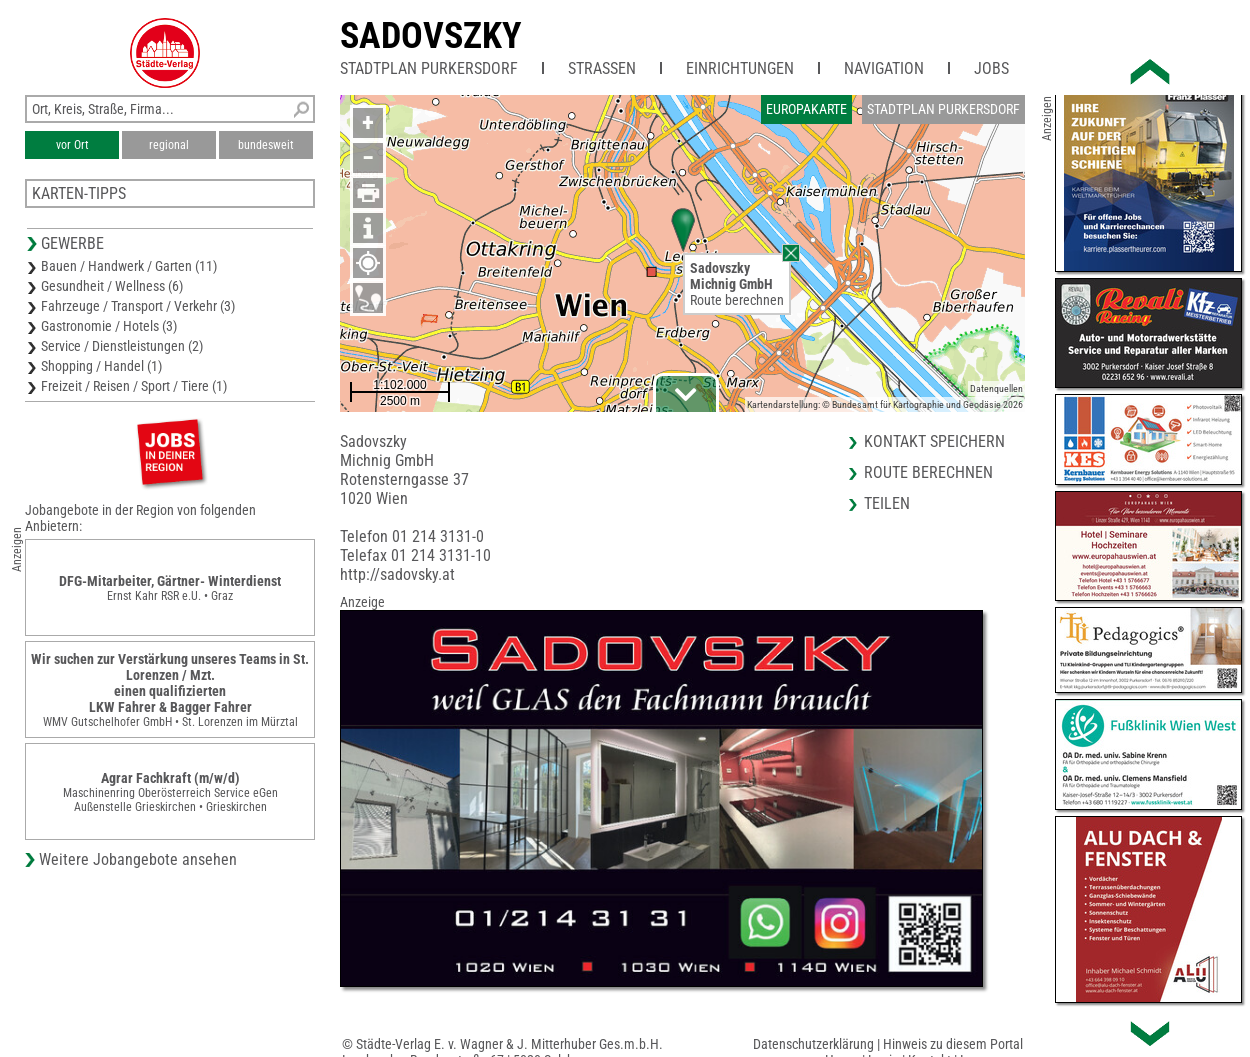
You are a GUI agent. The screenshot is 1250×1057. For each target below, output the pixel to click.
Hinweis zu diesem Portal (953, 1044)
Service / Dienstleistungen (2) (122, 346)
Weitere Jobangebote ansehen (138, 859)
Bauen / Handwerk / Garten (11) (129, 266)
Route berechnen (737, 300)
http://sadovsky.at (397, 574)
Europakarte (806, 109)
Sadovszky (431, 36)
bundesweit (266, 145)
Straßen (602, 68)
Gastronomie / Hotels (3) (109, 326)
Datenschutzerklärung (813, 1044)
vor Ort (72, 145)
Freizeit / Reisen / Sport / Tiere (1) (134, 386)
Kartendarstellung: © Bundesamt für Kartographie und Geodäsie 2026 (885, 404)
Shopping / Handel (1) (101, 366)
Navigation (884, 68)
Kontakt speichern (934, 441)
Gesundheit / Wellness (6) (112, 286)
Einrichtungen (740, 68)
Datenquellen (996, 388)
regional (169, 145)
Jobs (991, 68)
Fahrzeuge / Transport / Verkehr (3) (138, 306)
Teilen (887, 503)
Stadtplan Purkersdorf (429, 68)
